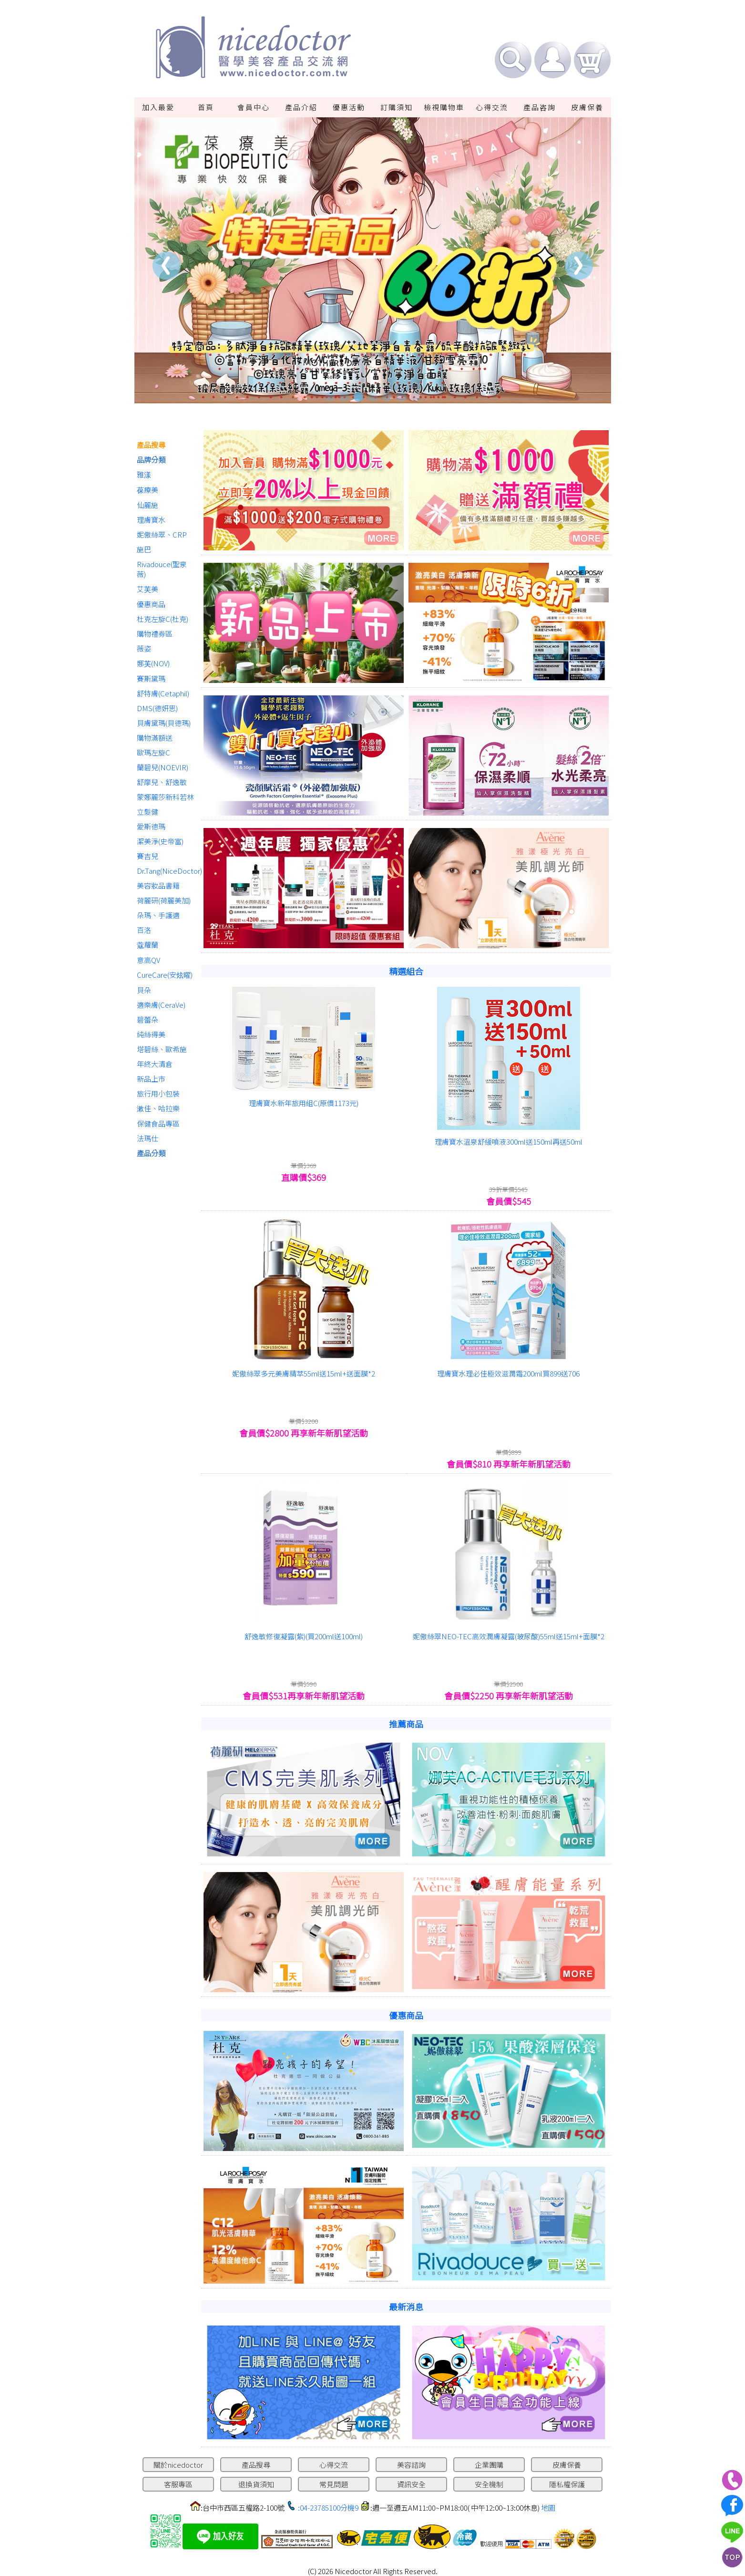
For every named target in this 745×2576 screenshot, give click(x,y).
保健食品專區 (158, 1123)
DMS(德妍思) (157, 708)
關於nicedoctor (178, 2465)
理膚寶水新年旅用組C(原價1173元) (303, 1103)
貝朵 (144, 990)
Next (579, 265)
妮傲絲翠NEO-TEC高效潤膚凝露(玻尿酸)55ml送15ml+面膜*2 (508, 1636)
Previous (166, 265)
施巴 (144, 549)
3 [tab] (358, 397)
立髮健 (147, 812)
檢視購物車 (444, 107)
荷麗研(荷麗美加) (164, 900)
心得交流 (492, 107)
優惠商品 (151, 604)
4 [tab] (373, 397)
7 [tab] (415, 397)
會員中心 (253, 107)
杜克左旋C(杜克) (162, 619)
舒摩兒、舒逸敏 (162, 782)
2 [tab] (344, 397)
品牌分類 (151, 460)
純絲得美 (151, 1034)
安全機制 (489, 2484)
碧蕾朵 (147, 1019)
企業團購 (489, 2465)
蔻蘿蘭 (147, 945)
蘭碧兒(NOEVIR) (162, 767)
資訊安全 (411, 2484)
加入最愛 (158, 107)
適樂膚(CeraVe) (161, 1005)
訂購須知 (396, 107)
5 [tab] (387, 397)
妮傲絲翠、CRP (162, 534)
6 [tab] (401, 397)
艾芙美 (147, 589)
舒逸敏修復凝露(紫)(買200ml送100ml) (304, 1636)
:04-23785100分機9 (328, 2508)
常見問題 (333, 2484)
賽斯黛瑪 (151, 678)
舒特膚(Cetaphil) (163, 693)
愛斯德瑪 (151, 826)
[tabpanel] (372, 260)
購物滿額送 (155, 738)
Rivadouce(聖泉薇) (162, 569)
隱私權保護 (567, 2484)
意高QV (148, 960)
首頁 (206, 107)
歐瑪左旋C (153, 752)
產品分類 (151, 1153)
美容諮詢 (411, 2465)
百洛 (144, 930)
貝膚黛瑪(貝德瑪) (164, 723)
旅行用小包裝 (158, 1093)
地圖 (548, 2508)
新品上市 (151, 1079)
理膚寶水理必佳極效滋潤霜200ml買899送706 (508, 1373)
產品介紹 (301, 107)
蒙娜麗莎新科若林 (165, 797)
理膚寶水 (151, 520)
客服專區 (178, 2484)
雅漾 (144, 474)
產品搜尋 (151, 445)
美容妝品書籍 (158, 885)
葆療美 (147, 490)
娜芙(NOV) (153, 663)
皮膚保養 (587, 107)
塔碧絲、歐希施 (162, 1049)
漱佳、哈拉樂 (158, 1108)
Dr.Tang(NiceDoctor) (166, 871)
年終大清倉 (155, 1064)
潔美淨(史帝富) (160, 841)
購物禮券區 (155, 634)
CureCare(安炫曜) (165, 975)
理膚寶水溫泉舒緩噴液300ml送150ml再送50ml (508, 1142)
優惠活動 (349, 107)
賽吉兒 (147, 856)
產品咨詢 (539, 107)
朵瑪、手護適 (158, 915)
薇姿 (144, 648)
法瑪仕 (147, 1138)
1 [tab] (330, 397)
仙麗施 (147, 505)
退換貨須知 (256, 2484)
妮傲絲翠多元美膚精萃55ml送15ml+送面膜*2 (303, 1373)
